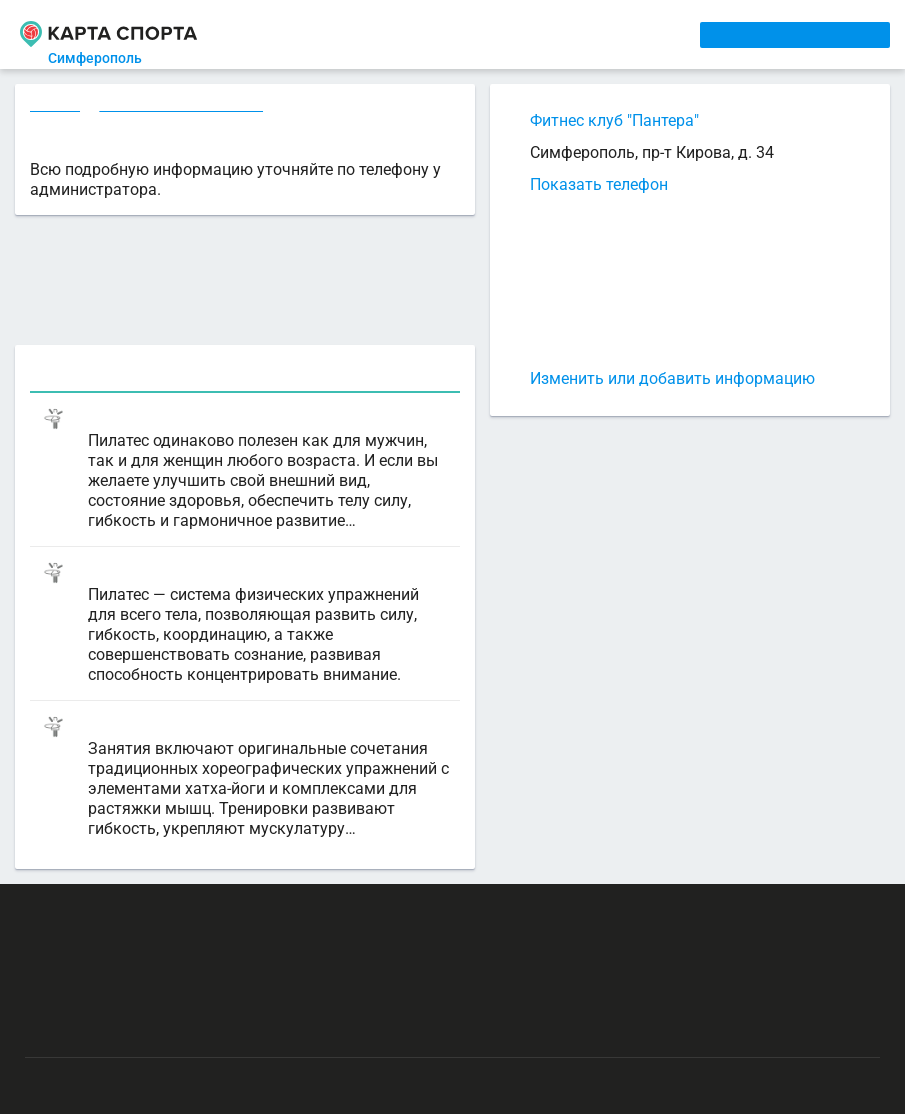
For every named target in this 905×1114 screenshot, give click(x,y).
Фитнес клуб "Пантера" (614, 120)
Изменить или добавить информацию (672, 378)
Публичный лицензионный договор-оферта (170, 1039)
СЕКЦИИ (331, 34)
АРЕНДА (401, 34)
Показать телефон (599, 184)
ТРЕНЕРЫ (475, 34)
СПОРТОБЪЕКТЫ (582, 34)
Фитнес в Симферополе (185, 107)
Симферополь (107, 58)
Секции (56, 107)
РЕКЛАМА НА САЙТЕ (122, 922)
